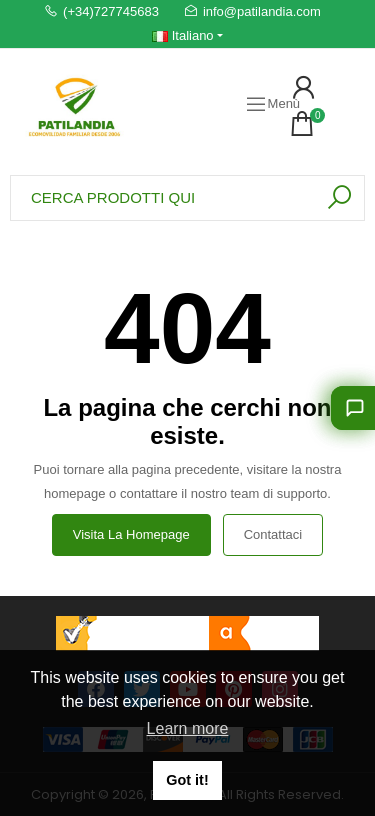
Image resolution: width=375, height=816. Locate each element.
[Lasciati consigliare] (353, 408)
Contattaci (273, 534)
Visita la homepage (131, 534)
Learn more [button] (188, 728)
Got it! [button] (187, 780)
